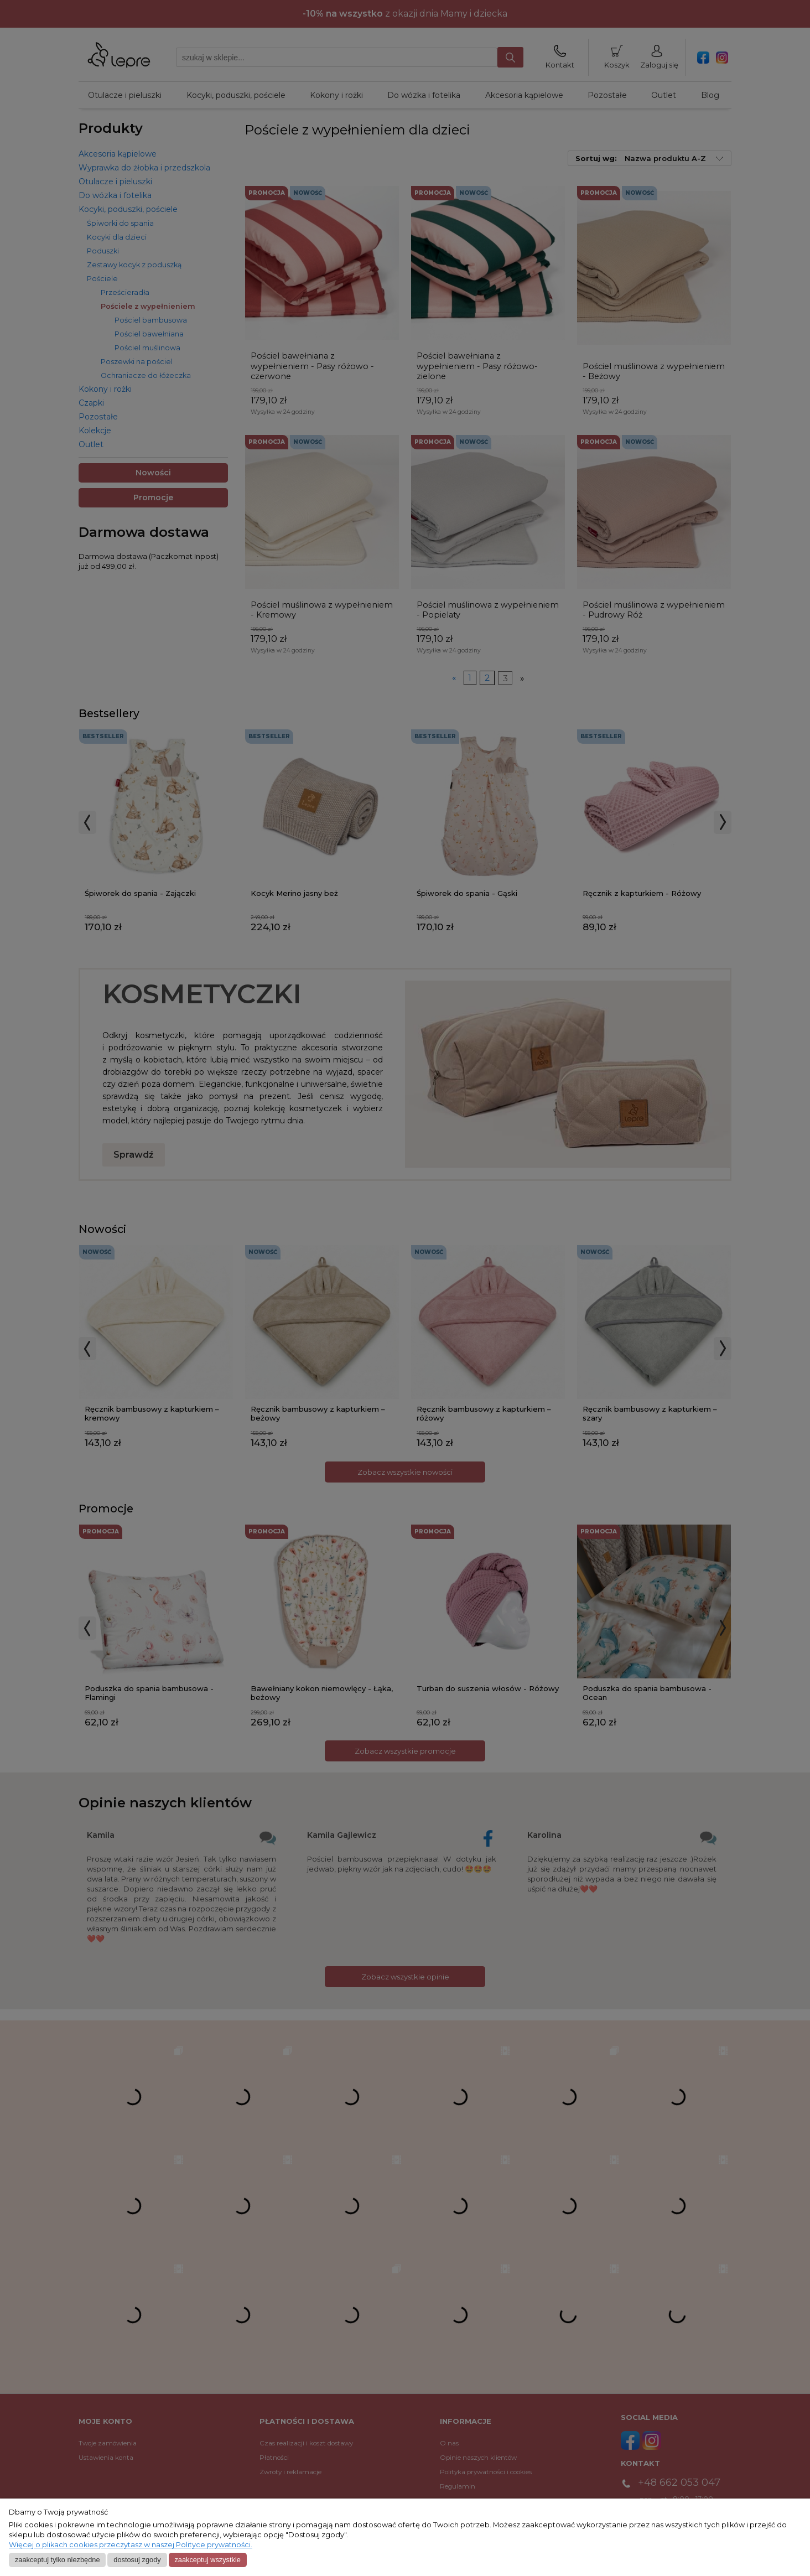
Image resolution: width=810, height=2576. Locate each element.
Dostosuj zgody (136, 2560)
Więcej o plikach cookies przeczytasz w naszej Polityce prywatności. (130, 2545)
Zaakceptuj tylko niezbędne (57, 2560)
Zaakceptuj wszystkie (207, 2560)
